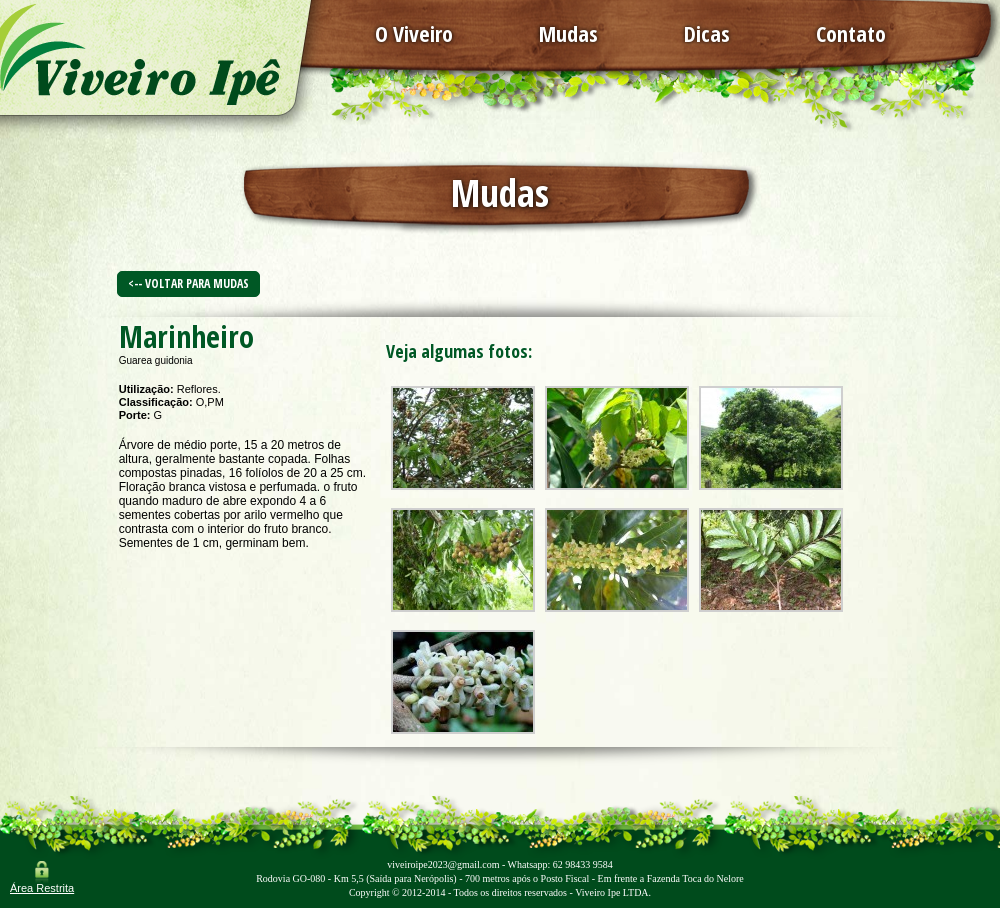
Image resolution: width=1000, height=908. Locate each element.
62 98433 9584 (583, 864)
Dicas (707, 33)
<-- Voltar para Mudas (188, 283)
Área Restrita (42, 888)
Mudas (568, 33)
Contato (851, 33)
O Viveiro (414, 33)
